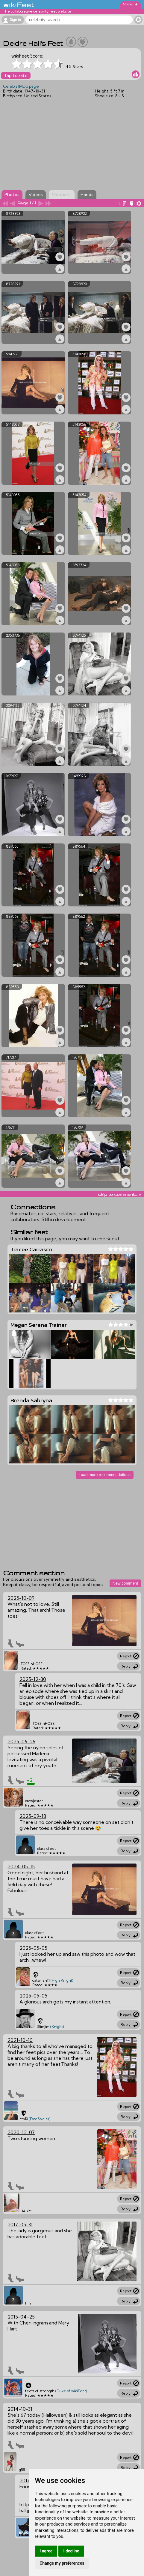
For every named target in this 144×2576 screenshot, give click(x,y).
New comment (125, 1583)
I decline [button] (71, 2551)
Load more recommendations (105, 1474)
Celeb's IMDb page (21, 86)
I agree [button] (46, 2551)
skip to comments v (119, 1194)
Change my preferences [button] (62, 2563)
